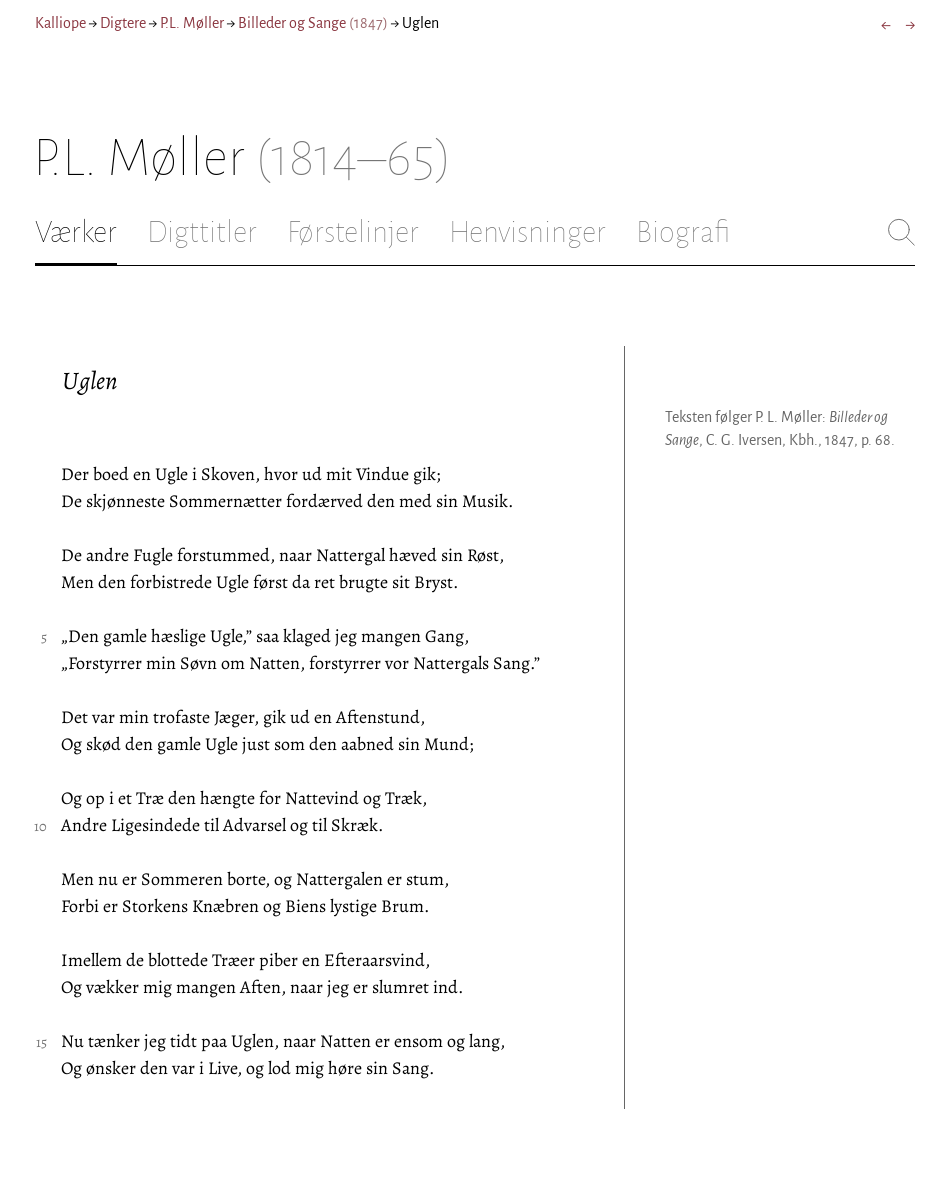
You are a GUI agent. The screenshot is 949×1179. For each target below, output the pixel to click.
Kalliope (60, 23)
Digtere (123, 23)
